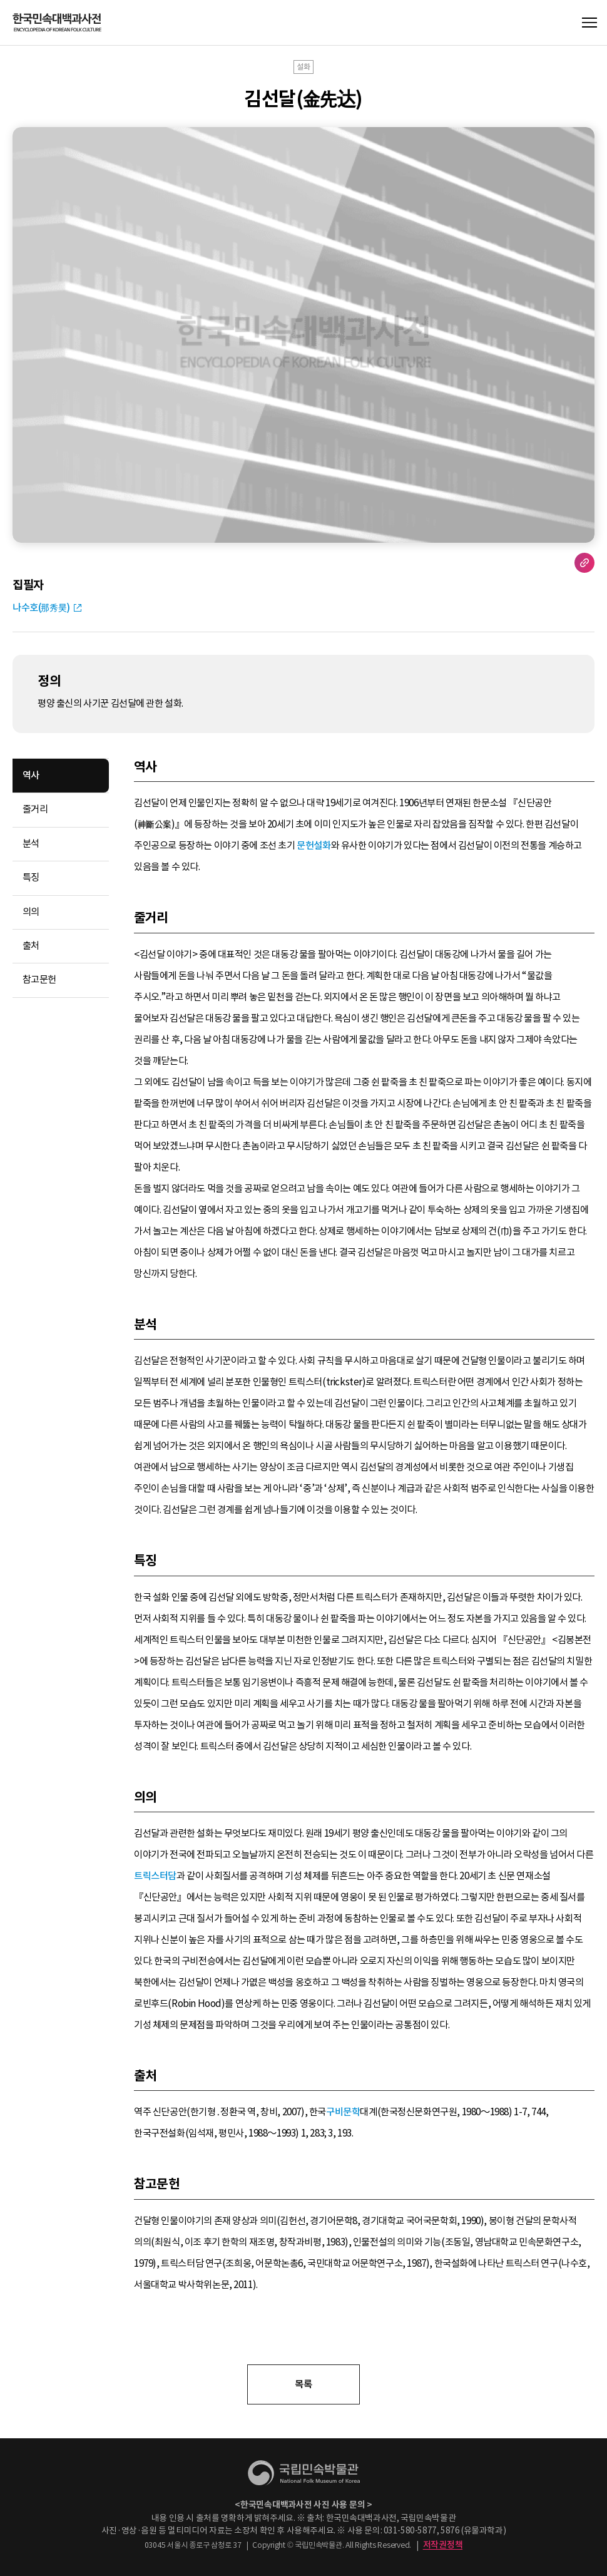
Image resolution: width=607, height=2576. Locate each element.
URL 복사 (584, 563)
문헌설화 (313, 845)
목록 (303, 2384)
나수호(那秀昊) (41, 607)
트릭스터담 (155, 1876)
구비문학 (343, 2112)
